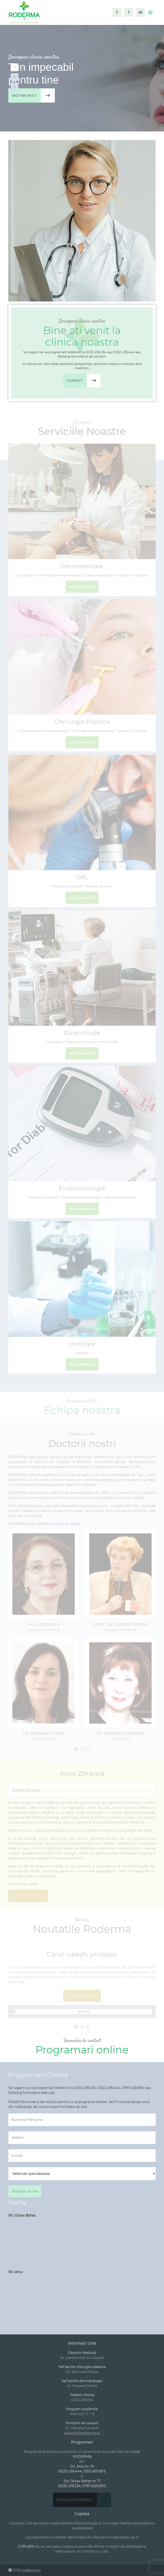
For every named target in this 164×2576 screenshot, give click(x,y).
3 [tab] (14, 87)
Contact (84, 381)
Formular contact (83, 2500)
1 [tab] (14, 67)
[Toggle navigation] (150, 12)
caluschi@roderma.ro (82, 2433)
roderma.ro (31, 2570)
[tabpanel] (82, 78)
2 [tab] (15, 77)
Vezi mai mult (33, 95)
